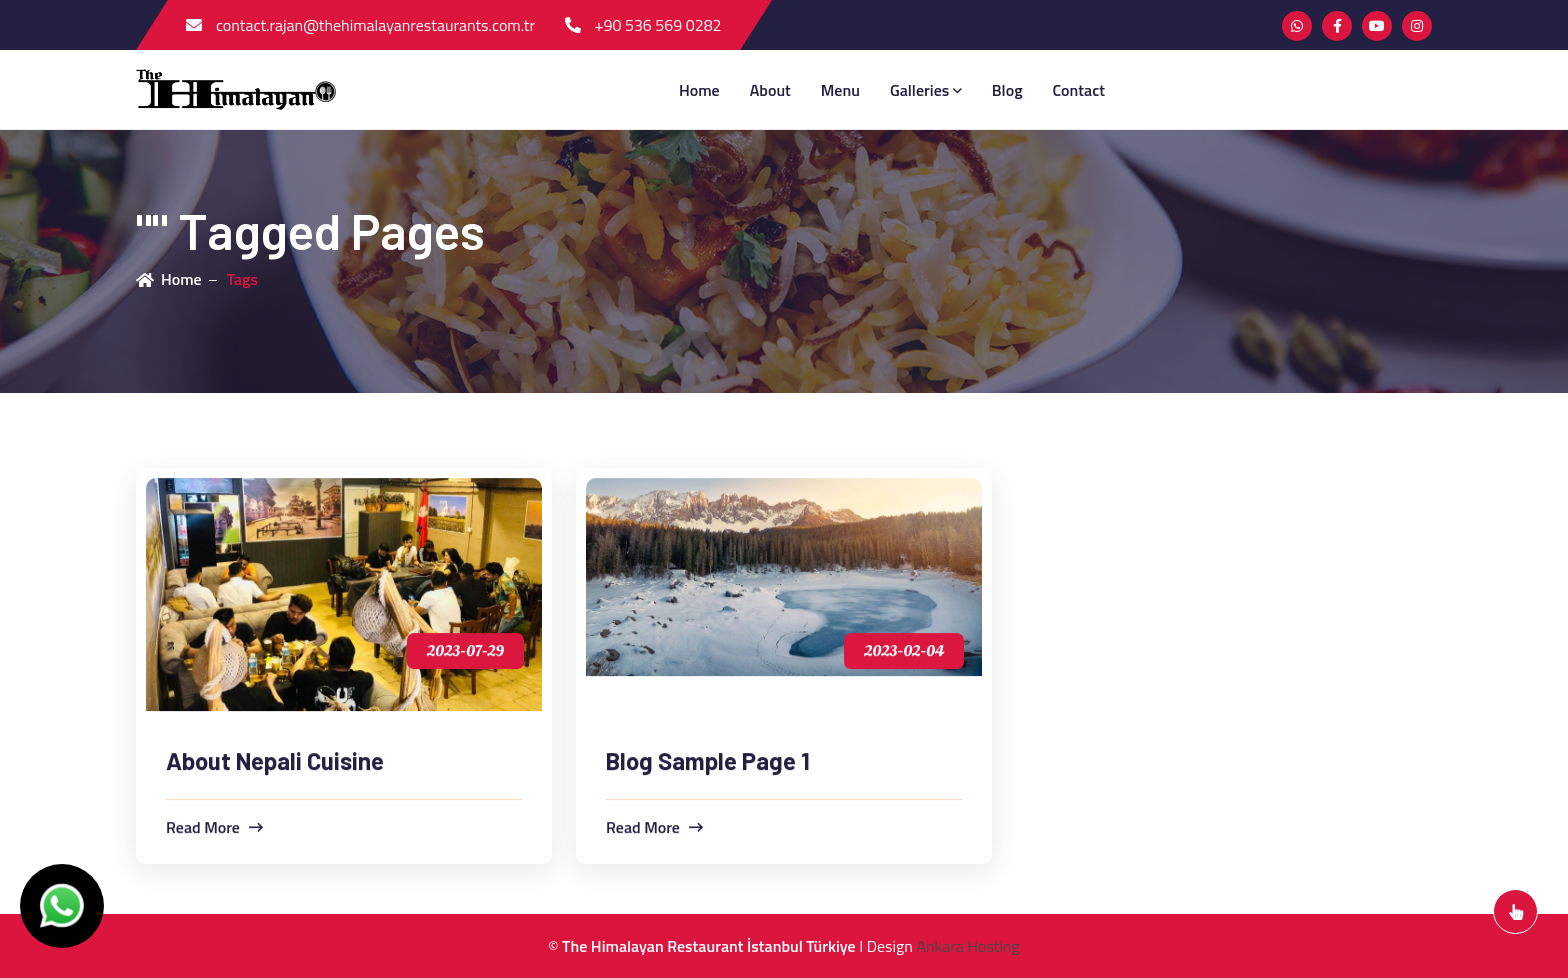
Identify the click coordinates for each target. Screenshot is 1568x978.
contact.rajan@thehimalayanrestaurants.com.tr (360, 25)
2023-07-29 (465, 652)
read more (214, 828)
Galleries (926, 90)
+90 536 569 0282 (643, 25)
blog (1007, 90)
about (770, 90)
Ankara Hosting (967, 946)
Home (699, 90)
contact (1079, 90)
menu (840, 90)
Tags (242, 279)
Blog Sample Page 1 (708, 761)
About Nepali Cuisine (275, 761)
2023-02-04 (904, 652)
